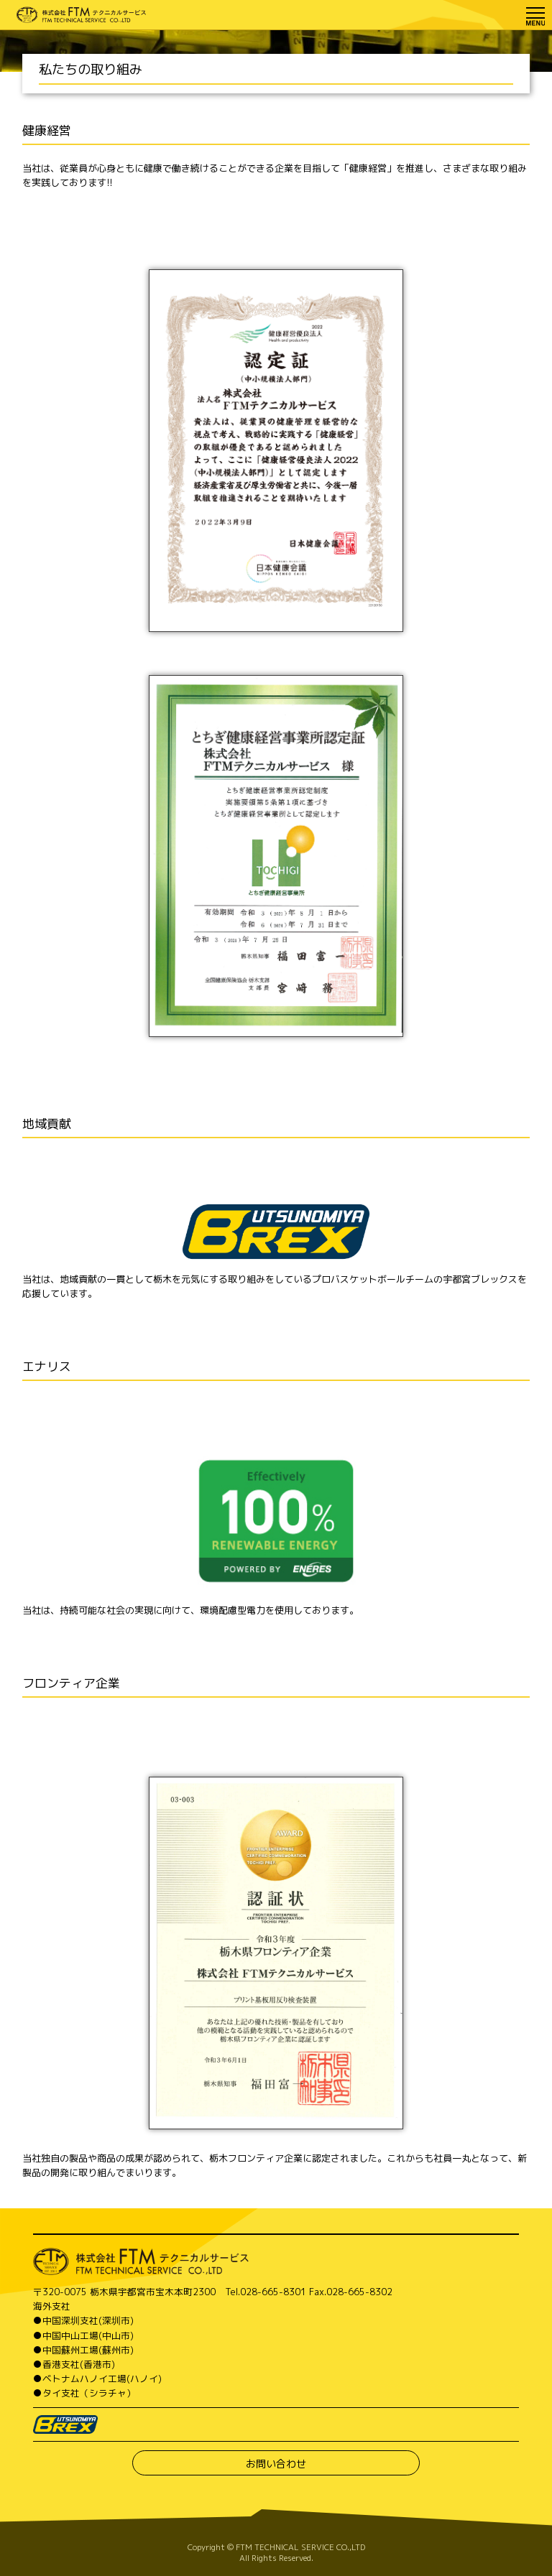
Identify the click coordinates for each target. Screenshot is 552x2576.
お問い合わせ (276, 2463)
